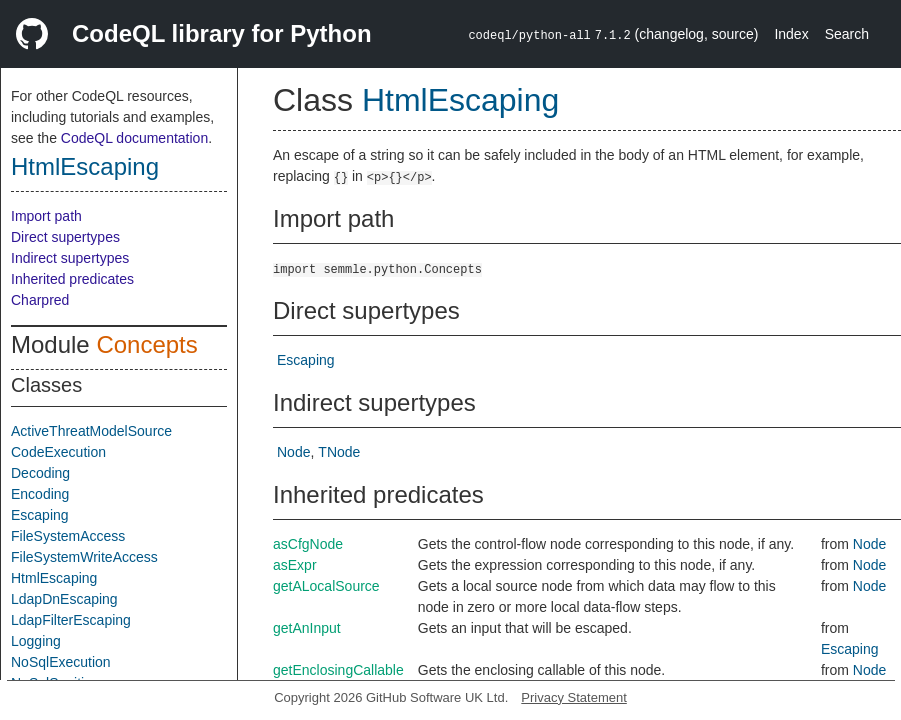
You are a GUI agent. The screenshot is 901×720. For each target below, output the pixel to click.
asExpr (295, 565)
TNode (339, 452)
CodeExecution (58, 452)
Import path (46, 216)
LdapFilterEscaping (71, 620)
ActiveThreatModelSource (91, 431)
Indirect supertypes (70, 258)
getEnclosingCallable (338, 670)
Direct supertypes (65, 237)
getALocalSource (326, 586)
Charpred (40, 300)
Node (293, 452)
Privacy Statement (574, 697)
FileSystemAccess (68, 536)
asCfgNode (308, 544)
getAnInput (307, 628)
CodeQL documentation (134, 138)
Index (791, 34)
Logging (36, 641)
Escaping (40, 515)
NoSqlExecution (61, 662)
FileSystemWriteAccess (84, 557)
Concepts (146, 344)
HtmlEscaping (85, 166)
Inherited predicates (72, 279)
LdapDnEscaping (64, 599)
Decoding (40, 473)
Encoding (40, 494)
